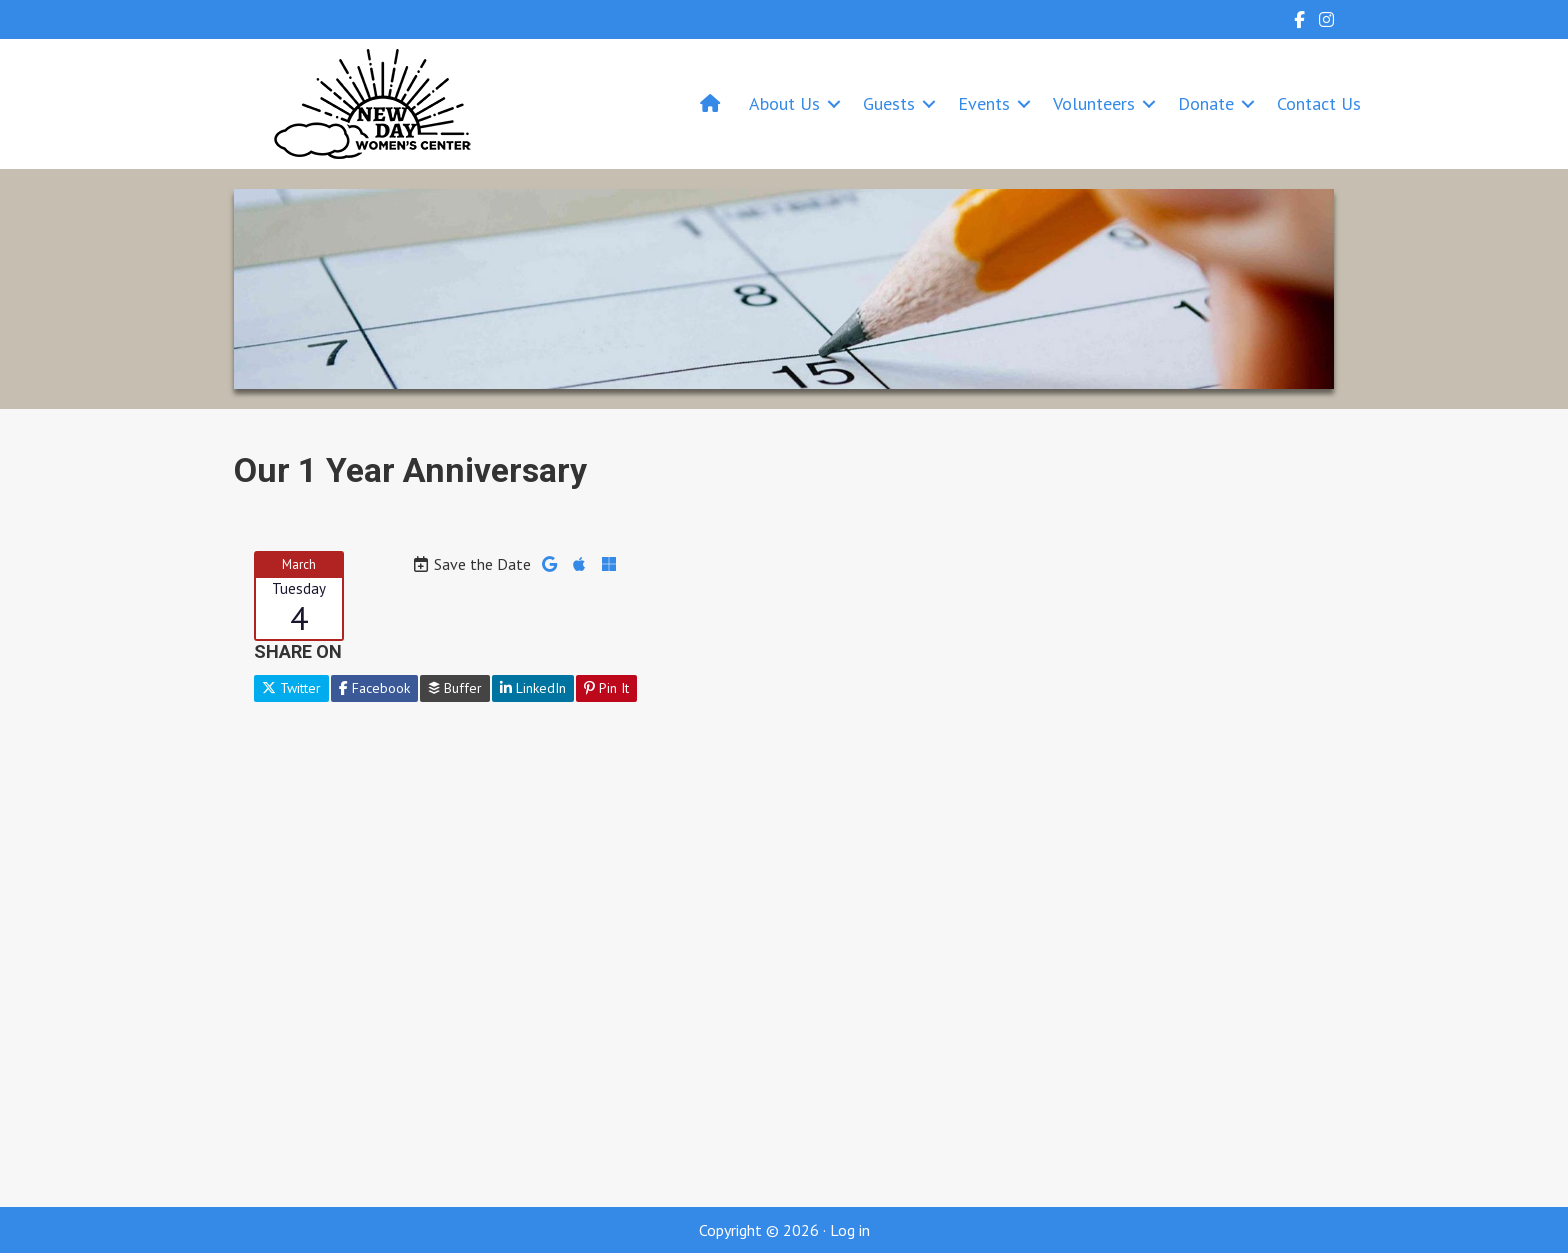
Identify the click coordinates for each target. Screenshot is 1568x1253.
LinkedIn (533, 688)
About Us (784, 103)
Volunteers (1094, 103)
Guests (889, 103)
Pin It (606, 688)
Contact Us (1319, 103)
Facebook (374, 688)
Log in (850, 1230)
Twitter (291, 688)
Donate (1206, 103)
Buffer (455, 688)
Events (984, 103)
